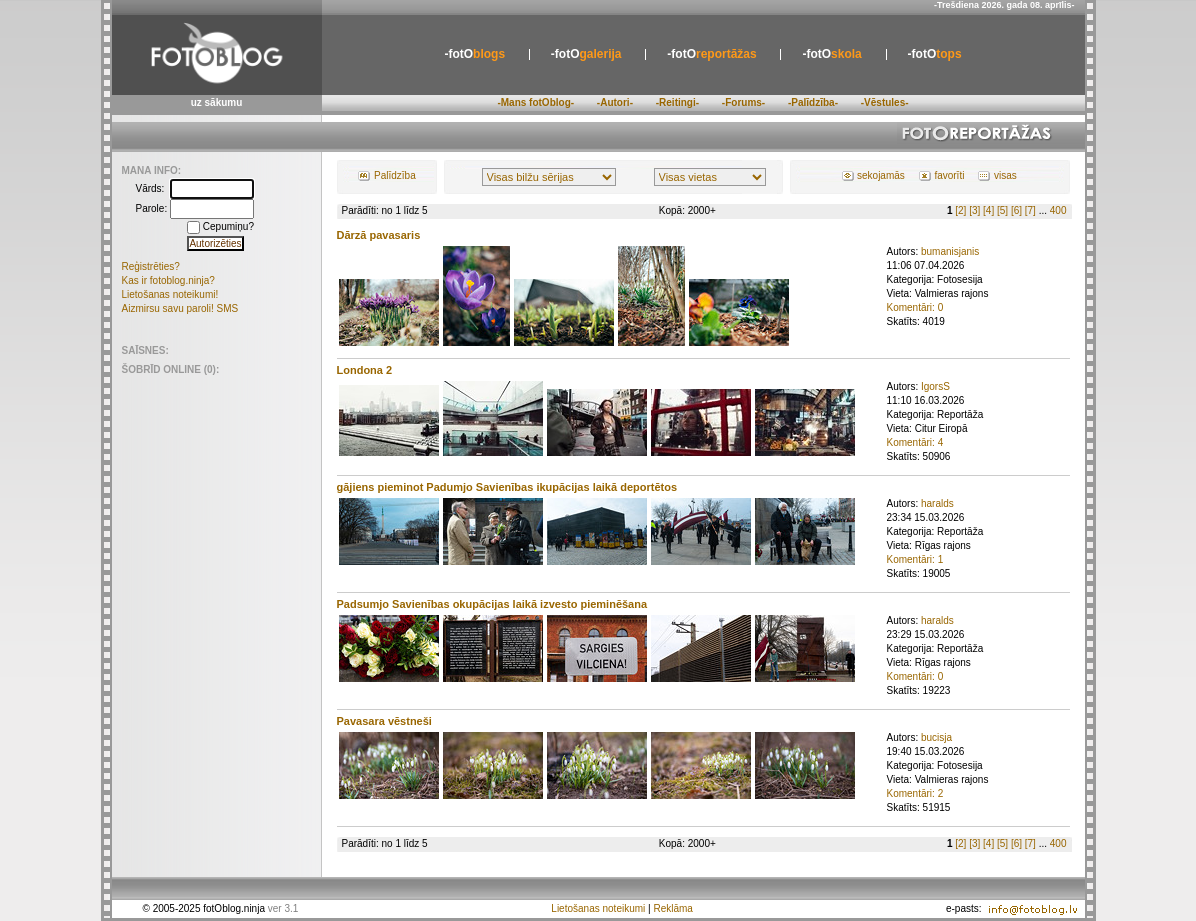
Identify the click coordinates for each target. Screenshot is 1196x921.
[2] (960, 210)
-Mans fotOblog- (535, 102)
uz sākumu (217, 102)
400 (1058, 210)
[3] (974, 210)
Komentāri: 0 (915, 307)
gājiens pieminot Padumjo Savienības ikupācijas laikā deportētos (507, 487)
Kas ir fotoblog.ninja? (168, 280)
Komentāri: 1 (915, 559)
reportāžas (711, 54)
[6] (1016, 210)
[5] (1002, 210)
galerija (586, 54)
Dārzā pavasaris (379, 235)
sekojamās (881, 175)
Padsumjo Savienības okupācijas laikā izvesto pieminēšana (492, 604)
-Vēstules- (885, 102)
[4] (988, 210)
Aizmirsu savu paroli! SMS (180, 308)
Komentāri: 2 (915, 793)
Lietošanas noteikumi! (170, 294)
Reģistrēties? (151, 266)
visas (1005, 175)
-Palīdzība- (813, 102)
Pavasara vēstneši (384, 721)
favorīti (949, 175)
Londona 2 (365, 370)
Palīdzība (395, 175)
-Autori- (615, 102)
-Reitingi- (677, 102)
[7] (1030, 210)
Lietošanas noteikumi (598, 908)
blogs (474, 54)
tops (935, 54)
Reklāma (672, 908)
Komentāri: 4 (915, 442)
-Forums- (743, 102)
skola (831, 54)
